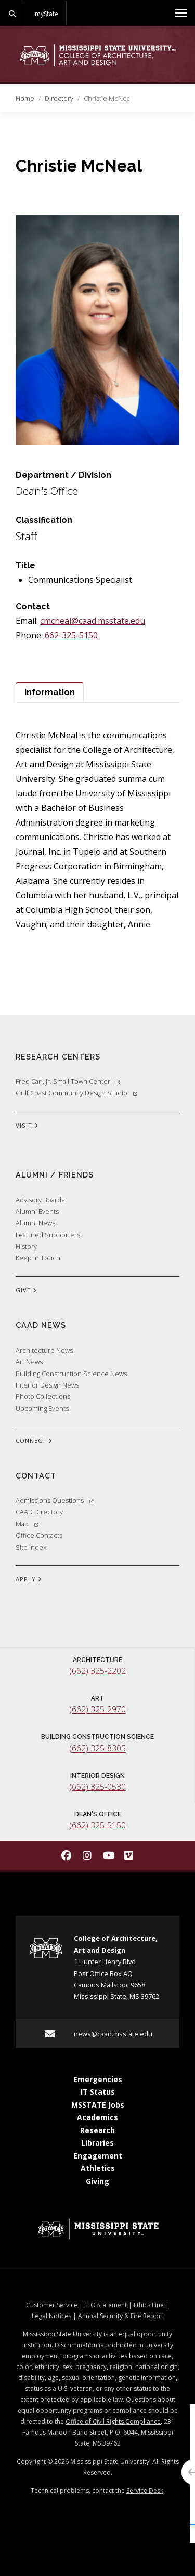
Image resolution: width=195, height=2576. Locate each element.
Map (27, 1523)
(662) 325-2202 (97, 1671)
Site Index (31, 1547)
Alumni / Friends (55, 1174)
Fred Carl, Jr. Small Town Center (68, 1081)
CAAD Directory (39, 1511)
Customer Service (51, 2304)
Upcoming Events (42, 1408)
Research (97, 2130)
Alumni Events (37, 1211)
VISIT (27, 1126)
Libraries (97, 2143)
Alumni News (35, 1222)
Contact (36, 1475)
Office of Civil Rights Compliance (113, 2421)
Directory (59, 98)
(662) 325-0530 (97, 1787)
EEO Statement (105, 2304)
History (26, 1246)
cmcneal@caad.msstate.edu (92, 620)
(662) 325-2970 (97, 1709)
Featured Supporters (48, 1234)
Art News (29, 1361)
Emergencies (97, 2079)
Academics (97, 2117)
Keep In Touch (38, 1257)
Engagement (97, 2156)
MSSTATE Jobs (97, 2105)
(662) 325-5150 (97, 1825)
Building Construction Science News (71, 1373)
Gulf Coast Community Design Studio (76, 1092)
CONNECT (34, 1441)
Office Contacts (39, 1535)
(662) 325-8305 (97, 1748)
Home (25, 98)
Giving (97, 2181)
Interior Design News (47, 1385)
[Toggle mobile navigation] (181, 13)
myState (46, 13)
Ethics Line (149, 2304)
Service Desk (144, 2490)
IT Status (98, 2092)
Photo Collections (43, 1396)
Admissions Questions (55, 1500)
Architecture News (44, 1350)
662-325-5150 (71, 635)
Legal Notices (51, 2315)
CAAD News (41, 1324)
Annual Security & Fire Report (120, 2315)
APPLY (29, 1580)
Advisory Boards (40, 1200)
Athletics (98, 2168)
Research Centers (58, 1056)
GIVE (26, 1291)
